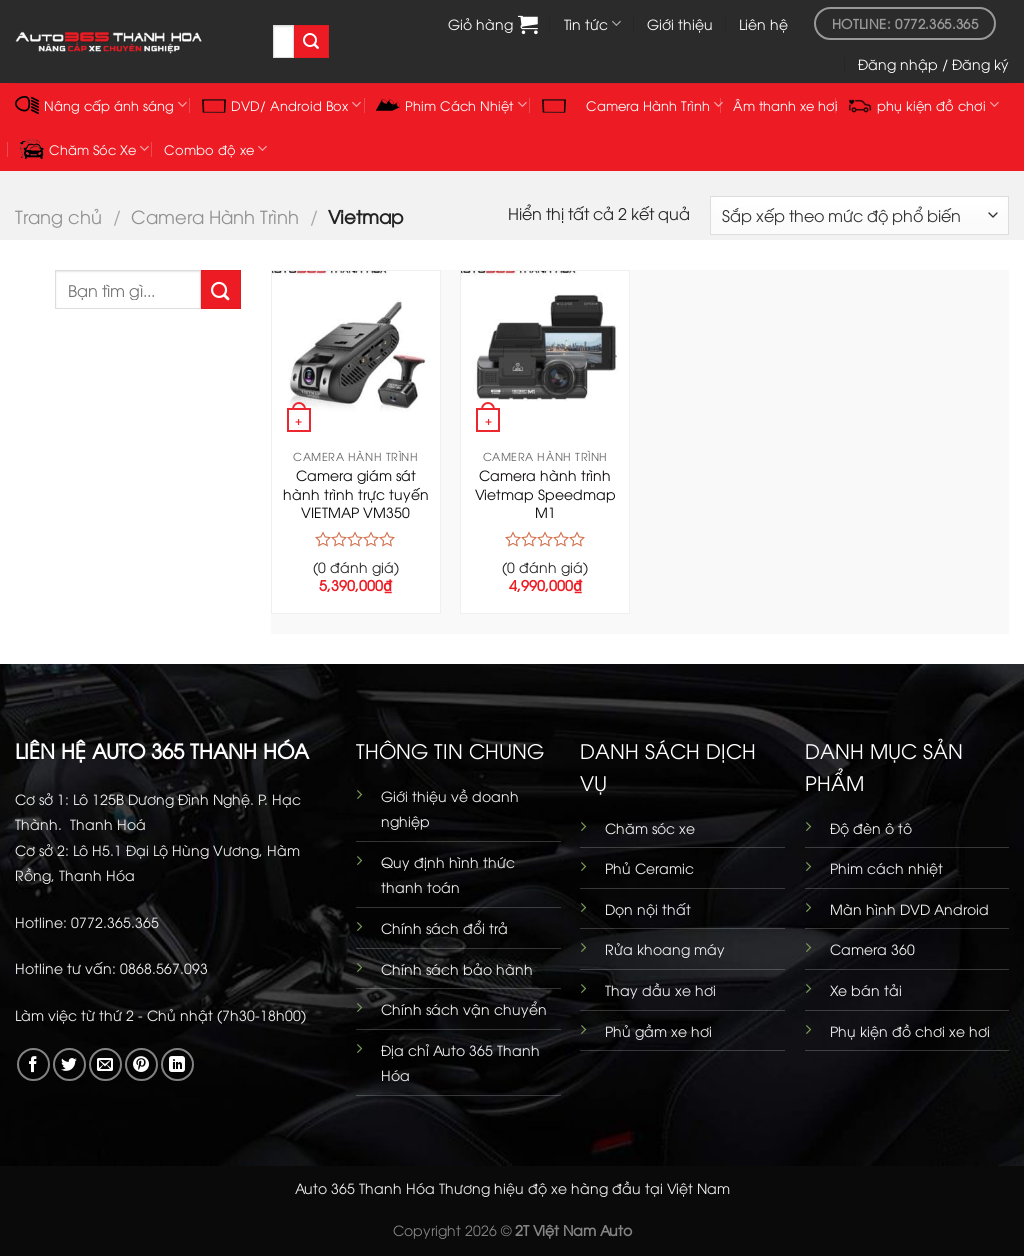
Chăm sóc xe (650, 827)
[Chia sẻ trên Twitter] (69, 1064)
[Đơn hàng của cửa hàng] (859, 215)
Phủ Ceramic (649, 867)
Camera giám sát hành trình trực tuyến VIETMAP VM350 (356, 493)
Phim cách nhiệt (886, 867)
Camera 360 (872, 948)
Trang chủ (58, 215)
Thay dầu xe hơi (660, 989)
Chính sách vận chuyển (464, 1008)
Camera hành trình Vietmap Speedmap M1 (545, 493)
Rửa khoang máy (665, 948)
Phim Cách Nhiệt (451, 105)
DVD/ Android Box (281, 104)
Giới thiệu (680, 23)
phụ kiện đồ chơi (923, 105)
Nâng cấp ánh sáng (101, 105)
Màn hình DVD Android (909, 908)
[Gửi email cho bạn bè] (105, 1064)
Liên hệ (763, 23)
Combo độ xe (215, 148)
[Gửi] (311, 42)
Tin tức (592, 24)
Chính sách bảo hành (457, 968)
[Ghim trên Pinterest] (141, 1064)
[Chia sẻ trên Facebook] (33, 1064)
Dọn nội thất (648, 908)
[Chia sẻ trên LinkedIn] (177, 1064)
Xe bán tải (866, 989)
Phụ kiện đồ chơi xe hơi (910, 1030)
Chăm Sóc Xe (84, 149)
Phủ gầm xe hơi (658, 1030)
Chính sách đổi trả (444, 927)
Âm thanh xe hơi (785, 105)
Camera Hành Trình (215, 215)
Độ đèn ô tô (871, 827)
